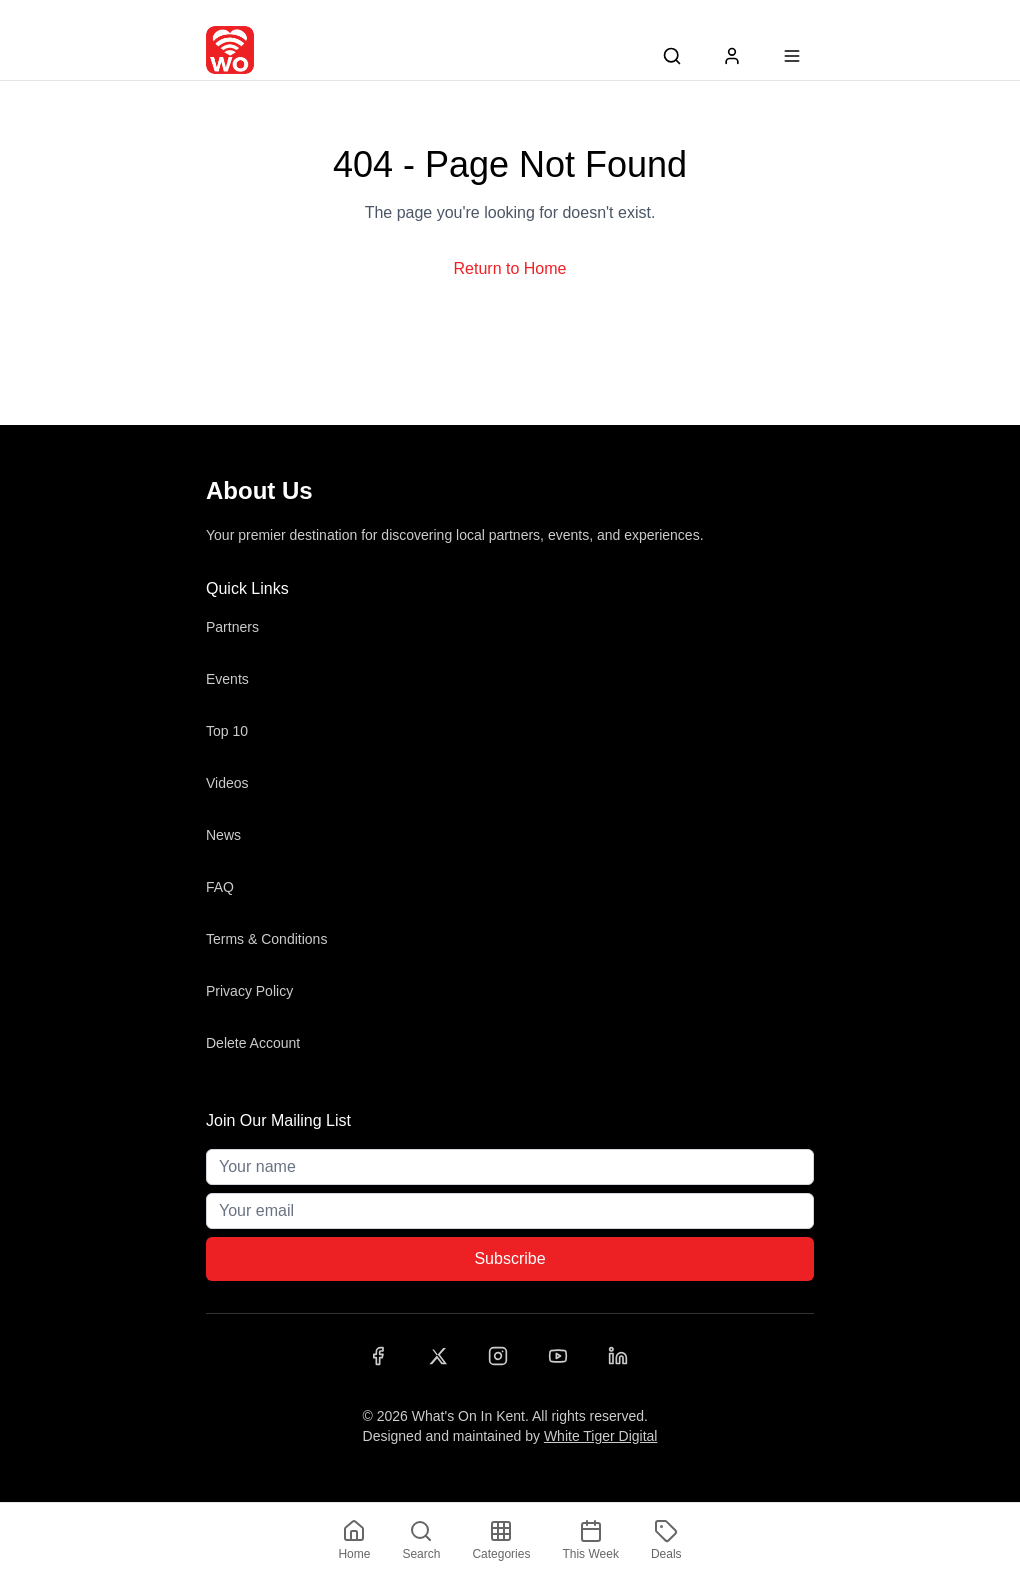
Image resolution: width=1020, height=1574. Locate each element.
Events (227, 679)
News (223, 835)
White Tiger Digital (601, 1436)
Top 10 (227, 731)
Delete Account (253, 1043)
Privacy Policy (249, 991)
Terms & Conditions (266, 939)
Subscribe (509, 1258)
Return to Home (510, 268)
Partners (232, 627)
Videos (227, 783)
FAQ (220, 887)
